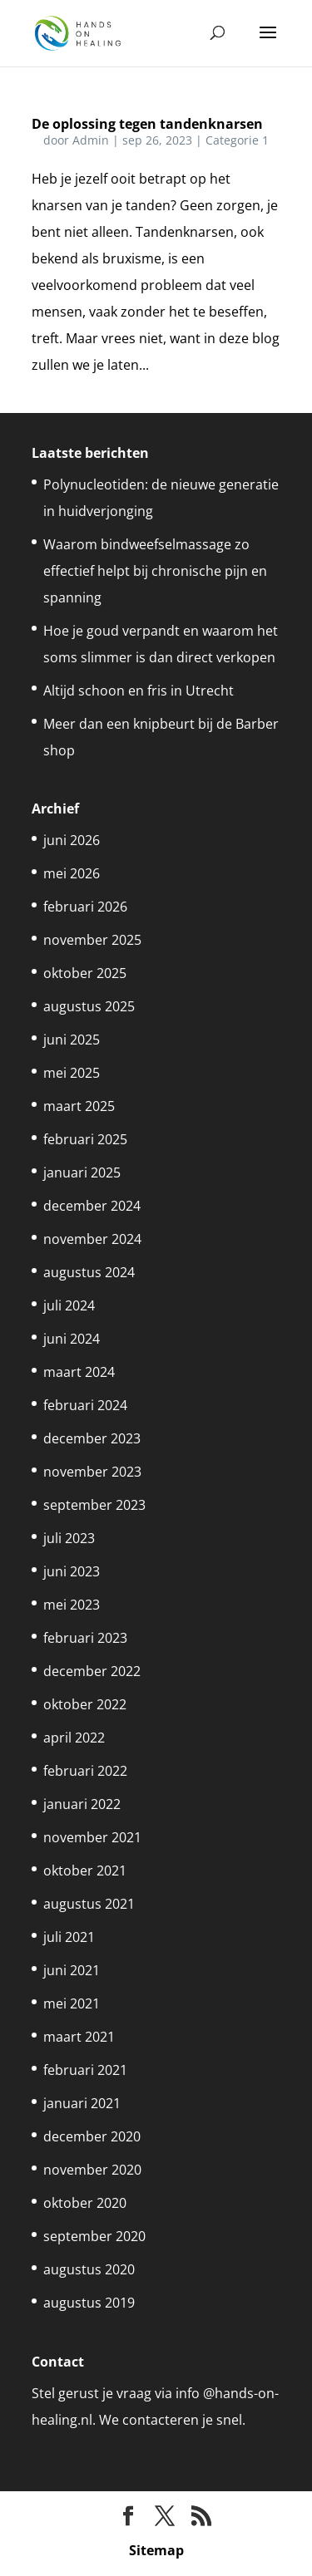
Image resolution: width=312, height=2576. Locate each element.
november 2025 (92, 940)
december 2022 (92, 1671)
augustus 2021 (89, 1904)
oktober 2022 (84, 1704)
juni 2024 (71, 1339)
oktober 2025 (84, 973)
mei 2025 (71, 1073)
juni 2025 (71, 1039)
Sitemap (156, 2550)
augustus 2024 (89, 1272)
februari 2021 (85, 2070)
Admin (90, 140)
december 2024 (92, 1206)
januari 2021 (82, 2103)
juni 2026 (71, 840)
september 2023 (94, 1505)
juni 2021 (71, 1970)
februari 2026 (85, 906)
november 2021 (92, 1837)
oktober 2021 (84, 1870)
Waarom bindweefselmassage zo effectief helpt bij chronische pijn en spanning (155, 571)
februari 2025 (85, 1139)
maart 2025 (79, 1106)
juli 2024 (69, 1305)
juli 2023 (69, 1538)
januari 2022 (82, 1804)
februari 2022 (85, 1771)
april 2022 (74, 1737)
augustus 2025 (89, 1006)
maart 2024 (79, 1372)
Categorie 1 (237, 140)
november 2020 (92, 2170)
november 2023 (92, 1472)
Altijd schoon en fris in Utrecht (138, 690)
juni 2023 (71, 1571)
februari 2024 (85, 1405)
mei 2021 (71, 2003)
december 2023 (92, 1438)
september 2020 (94, 2236)
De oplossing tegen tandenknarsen (147, 124)
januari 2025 (82, 1172)
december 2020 (92, 2136)
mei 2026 (71, 873)
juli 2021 (69, 1937)
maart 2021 (79, 2037)
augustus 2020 (89, 2269)
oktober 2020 (84, 2203)
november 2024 (92, 1239)
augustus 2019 (89, 2302)
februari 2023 (85, 1638)
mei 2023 (71, 1604)
